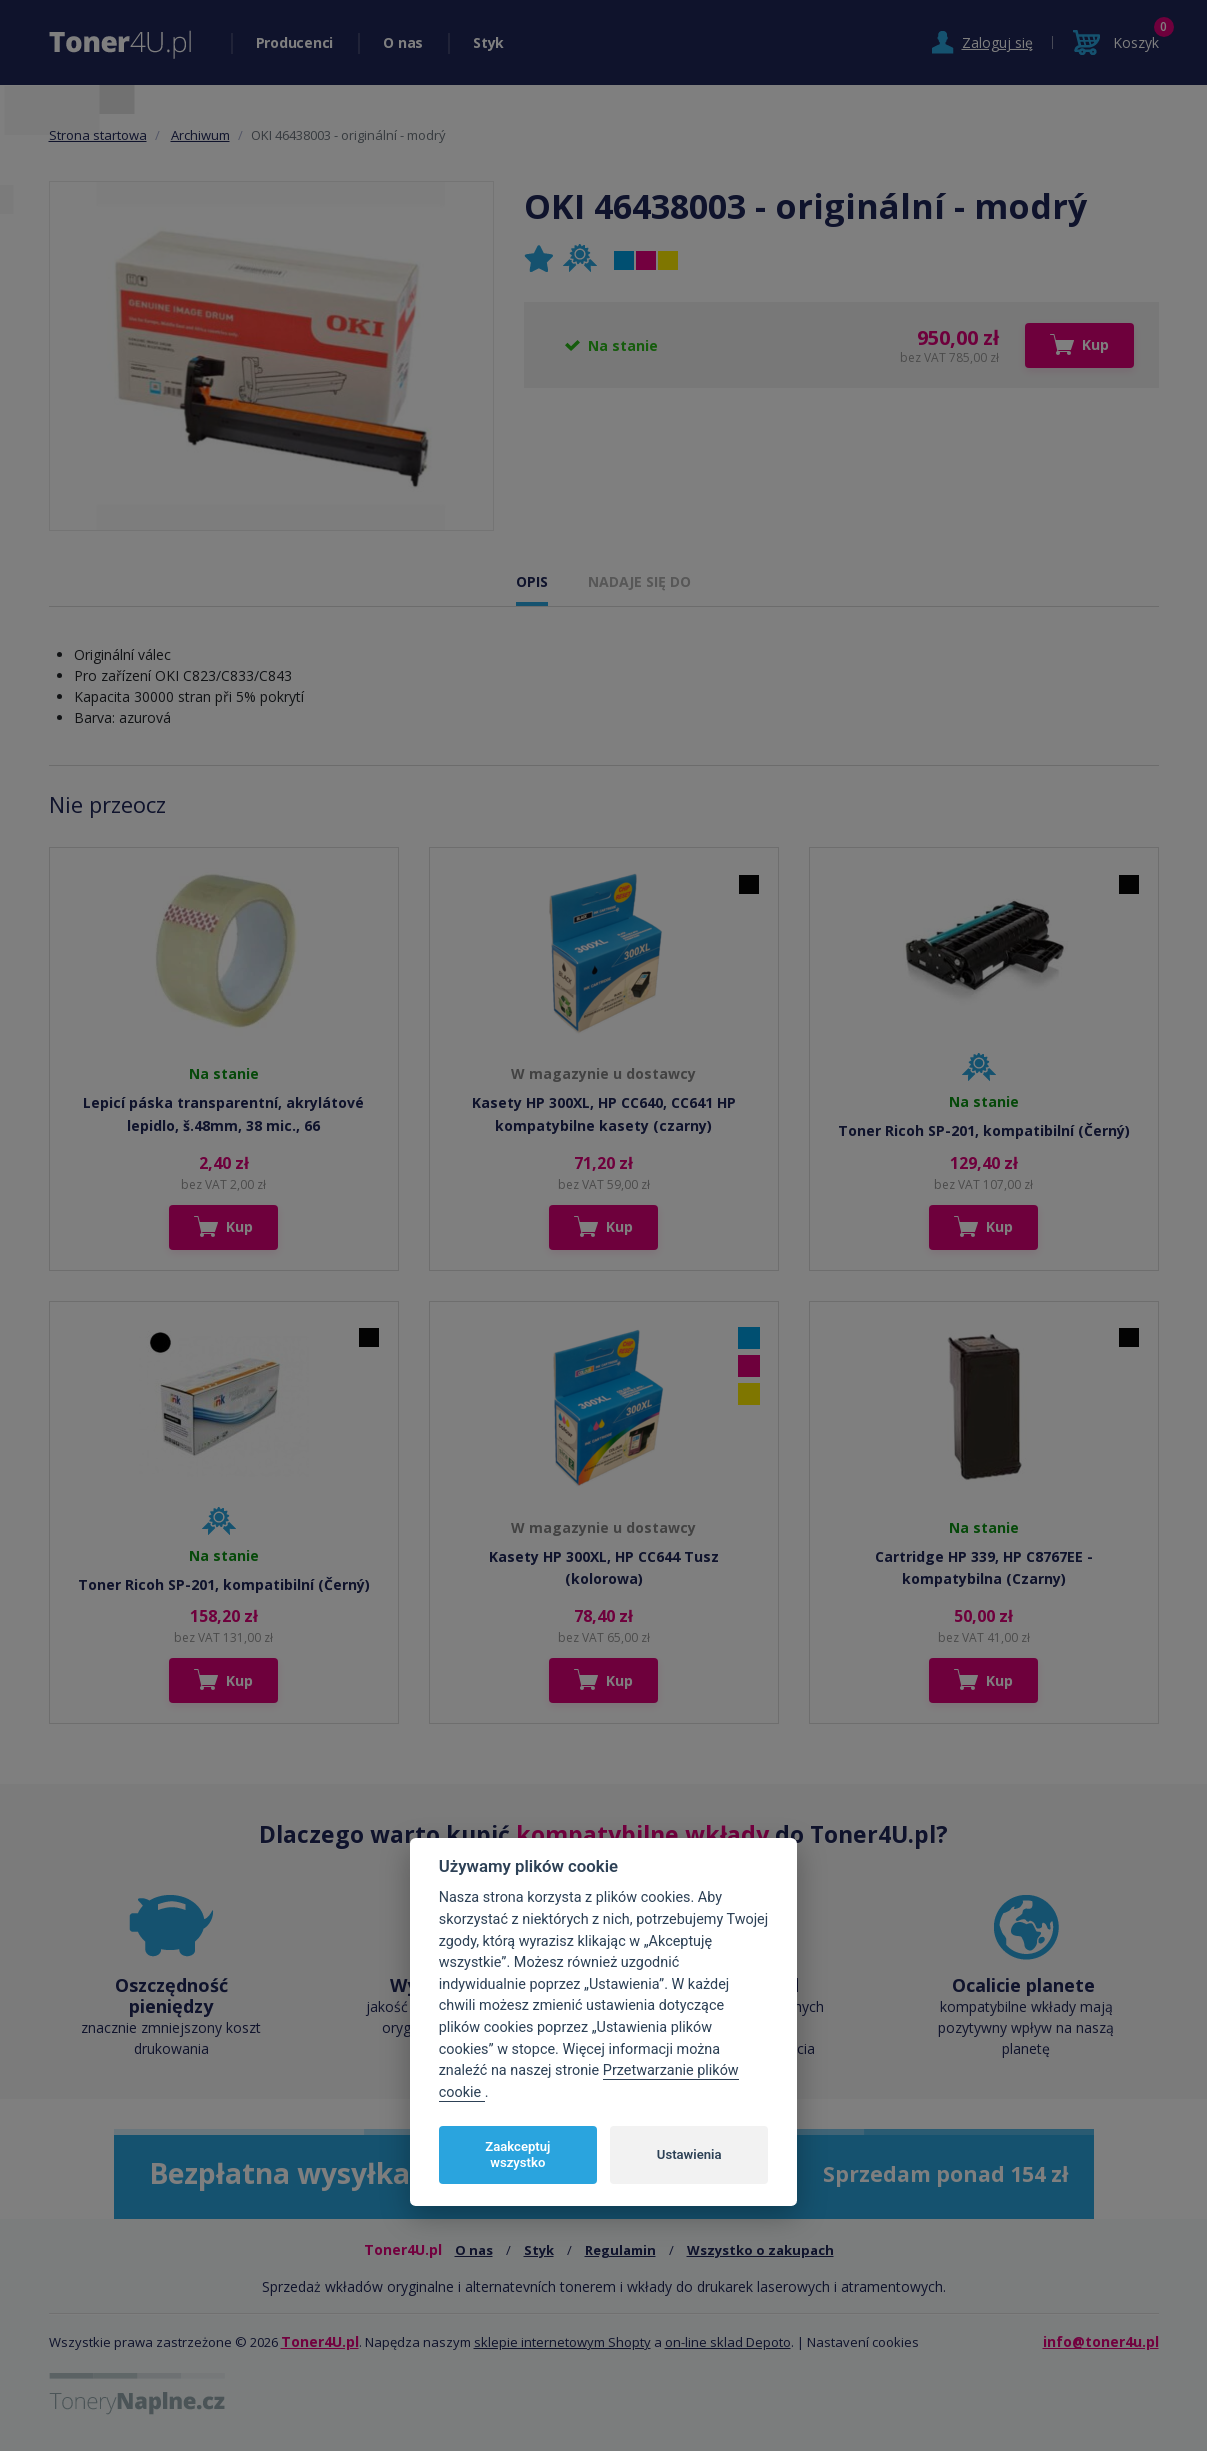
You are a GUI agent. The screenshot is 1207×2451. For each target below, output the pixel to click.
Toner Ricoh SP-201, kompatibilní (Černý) (984, 1130)
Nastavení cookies (863, 2342)
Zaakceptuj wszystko (517, 2154)
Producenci (295, 42)
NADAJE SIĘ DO (639, 581)
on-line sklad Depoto (728, 2342)
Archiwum (200, 135)
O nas (403, 42)
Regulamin (620, 2250)
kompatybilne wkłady (642, 1834)
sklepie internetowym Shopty (562, 2342)
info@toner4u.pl (1101, 2341)
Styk (488, 42)
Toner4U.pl (320, 2341)
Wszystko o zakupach (760, 2250)
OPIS (532, 581)
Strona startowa (98, 135)
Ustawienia (689, 2154)
